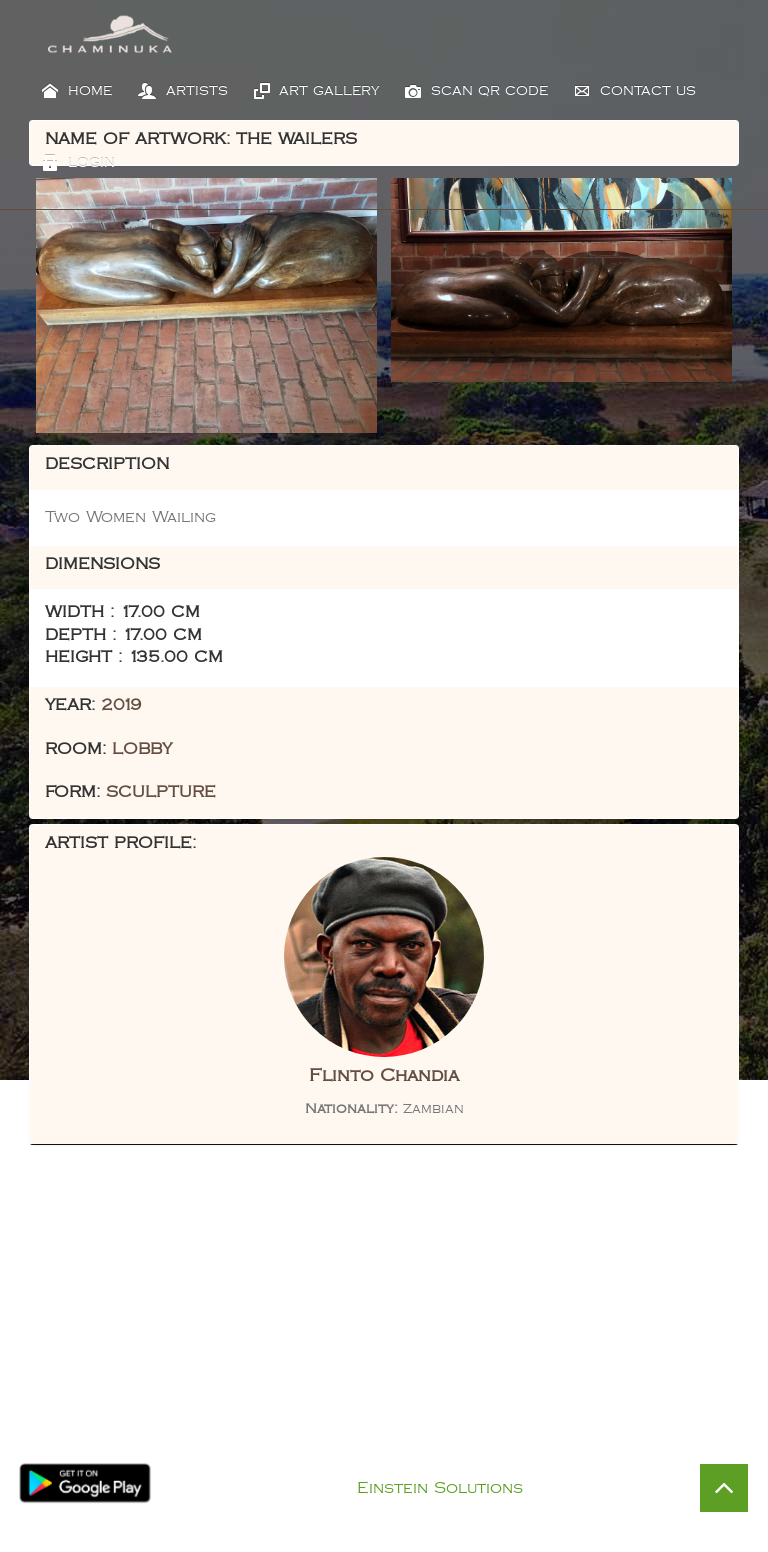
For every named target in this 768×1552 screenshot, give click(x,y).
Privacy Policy (404, 1463)
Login (78, 163)
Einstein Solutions (440, 1488)
